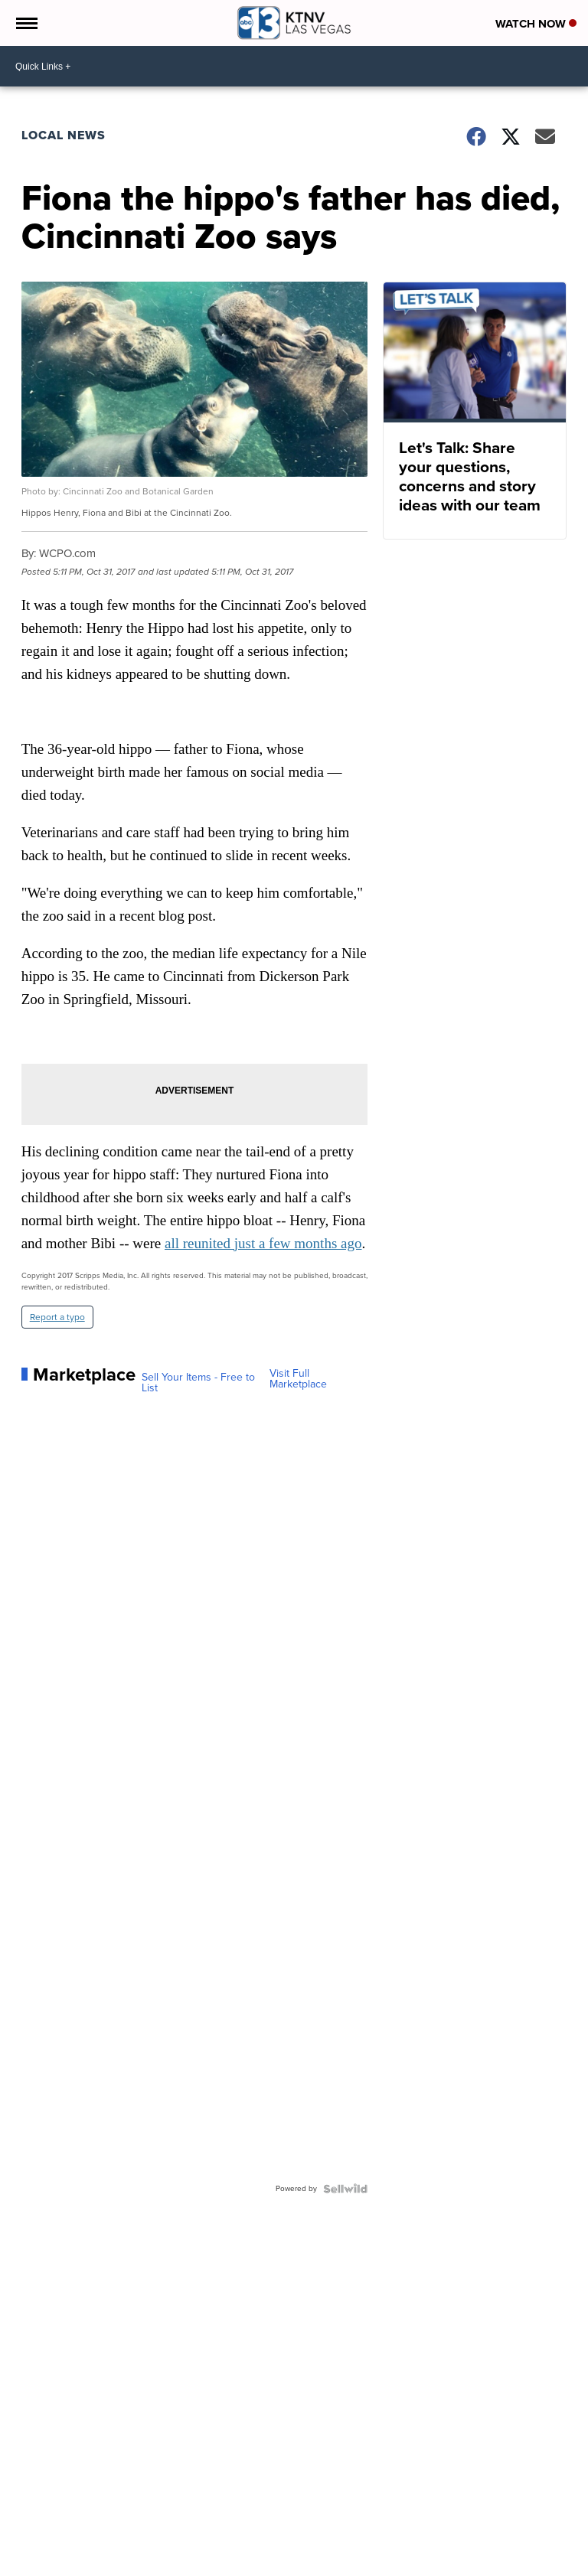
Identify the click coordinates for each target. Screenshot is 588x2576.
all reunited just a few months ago (263, 1243)
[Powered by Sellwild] (345, 2188)
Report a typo (57, 1317)
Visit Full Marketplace (298, 1379)
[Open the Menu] (25, 23)
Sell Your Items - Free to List (198, 1383)
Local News (63, 135)
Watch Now (536, 23)
